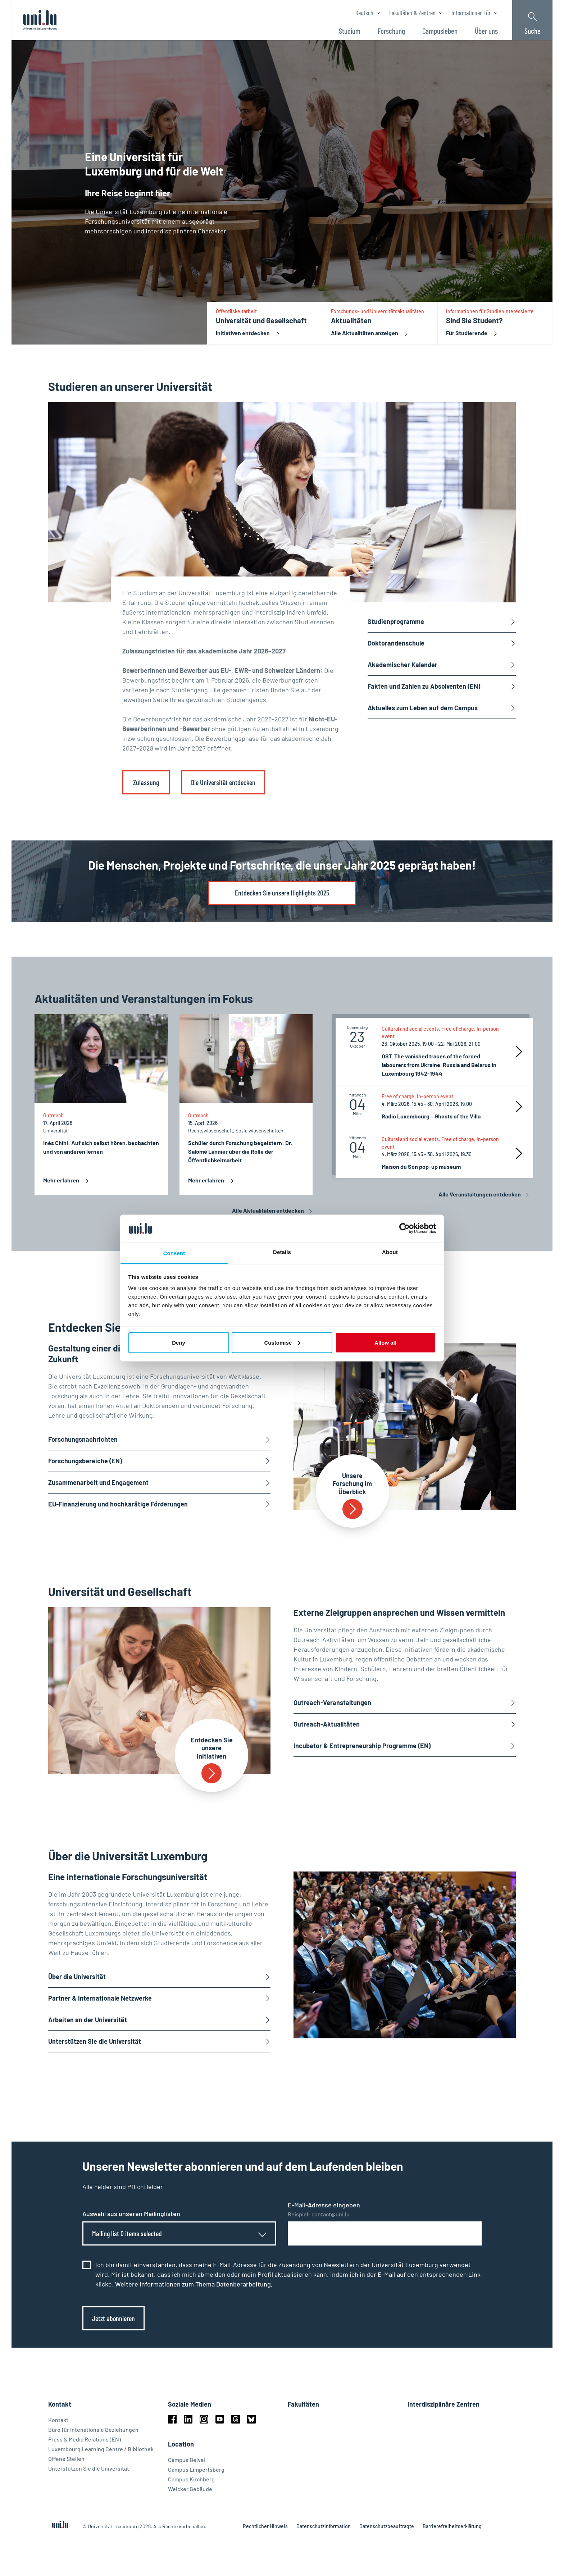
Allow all (385, 1342)
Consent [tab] (174, 1253)
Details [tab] (282, 1252)
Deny (178, 1342)
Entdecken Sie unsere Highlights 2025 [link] (282, 892)
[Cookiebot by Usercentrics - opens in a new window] (404, 1228)
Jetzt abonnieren (113, 2318)
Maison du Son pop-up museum (421, 1166)
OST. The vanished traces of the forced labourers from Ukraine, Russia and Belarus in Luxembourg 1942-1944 (439, 1065)
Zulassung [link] (146, 782)
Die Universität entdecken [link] (223, 782)
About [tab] (390, 1252)
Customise (282, 1342)
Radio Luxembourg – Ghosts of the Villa (431, 1116)
